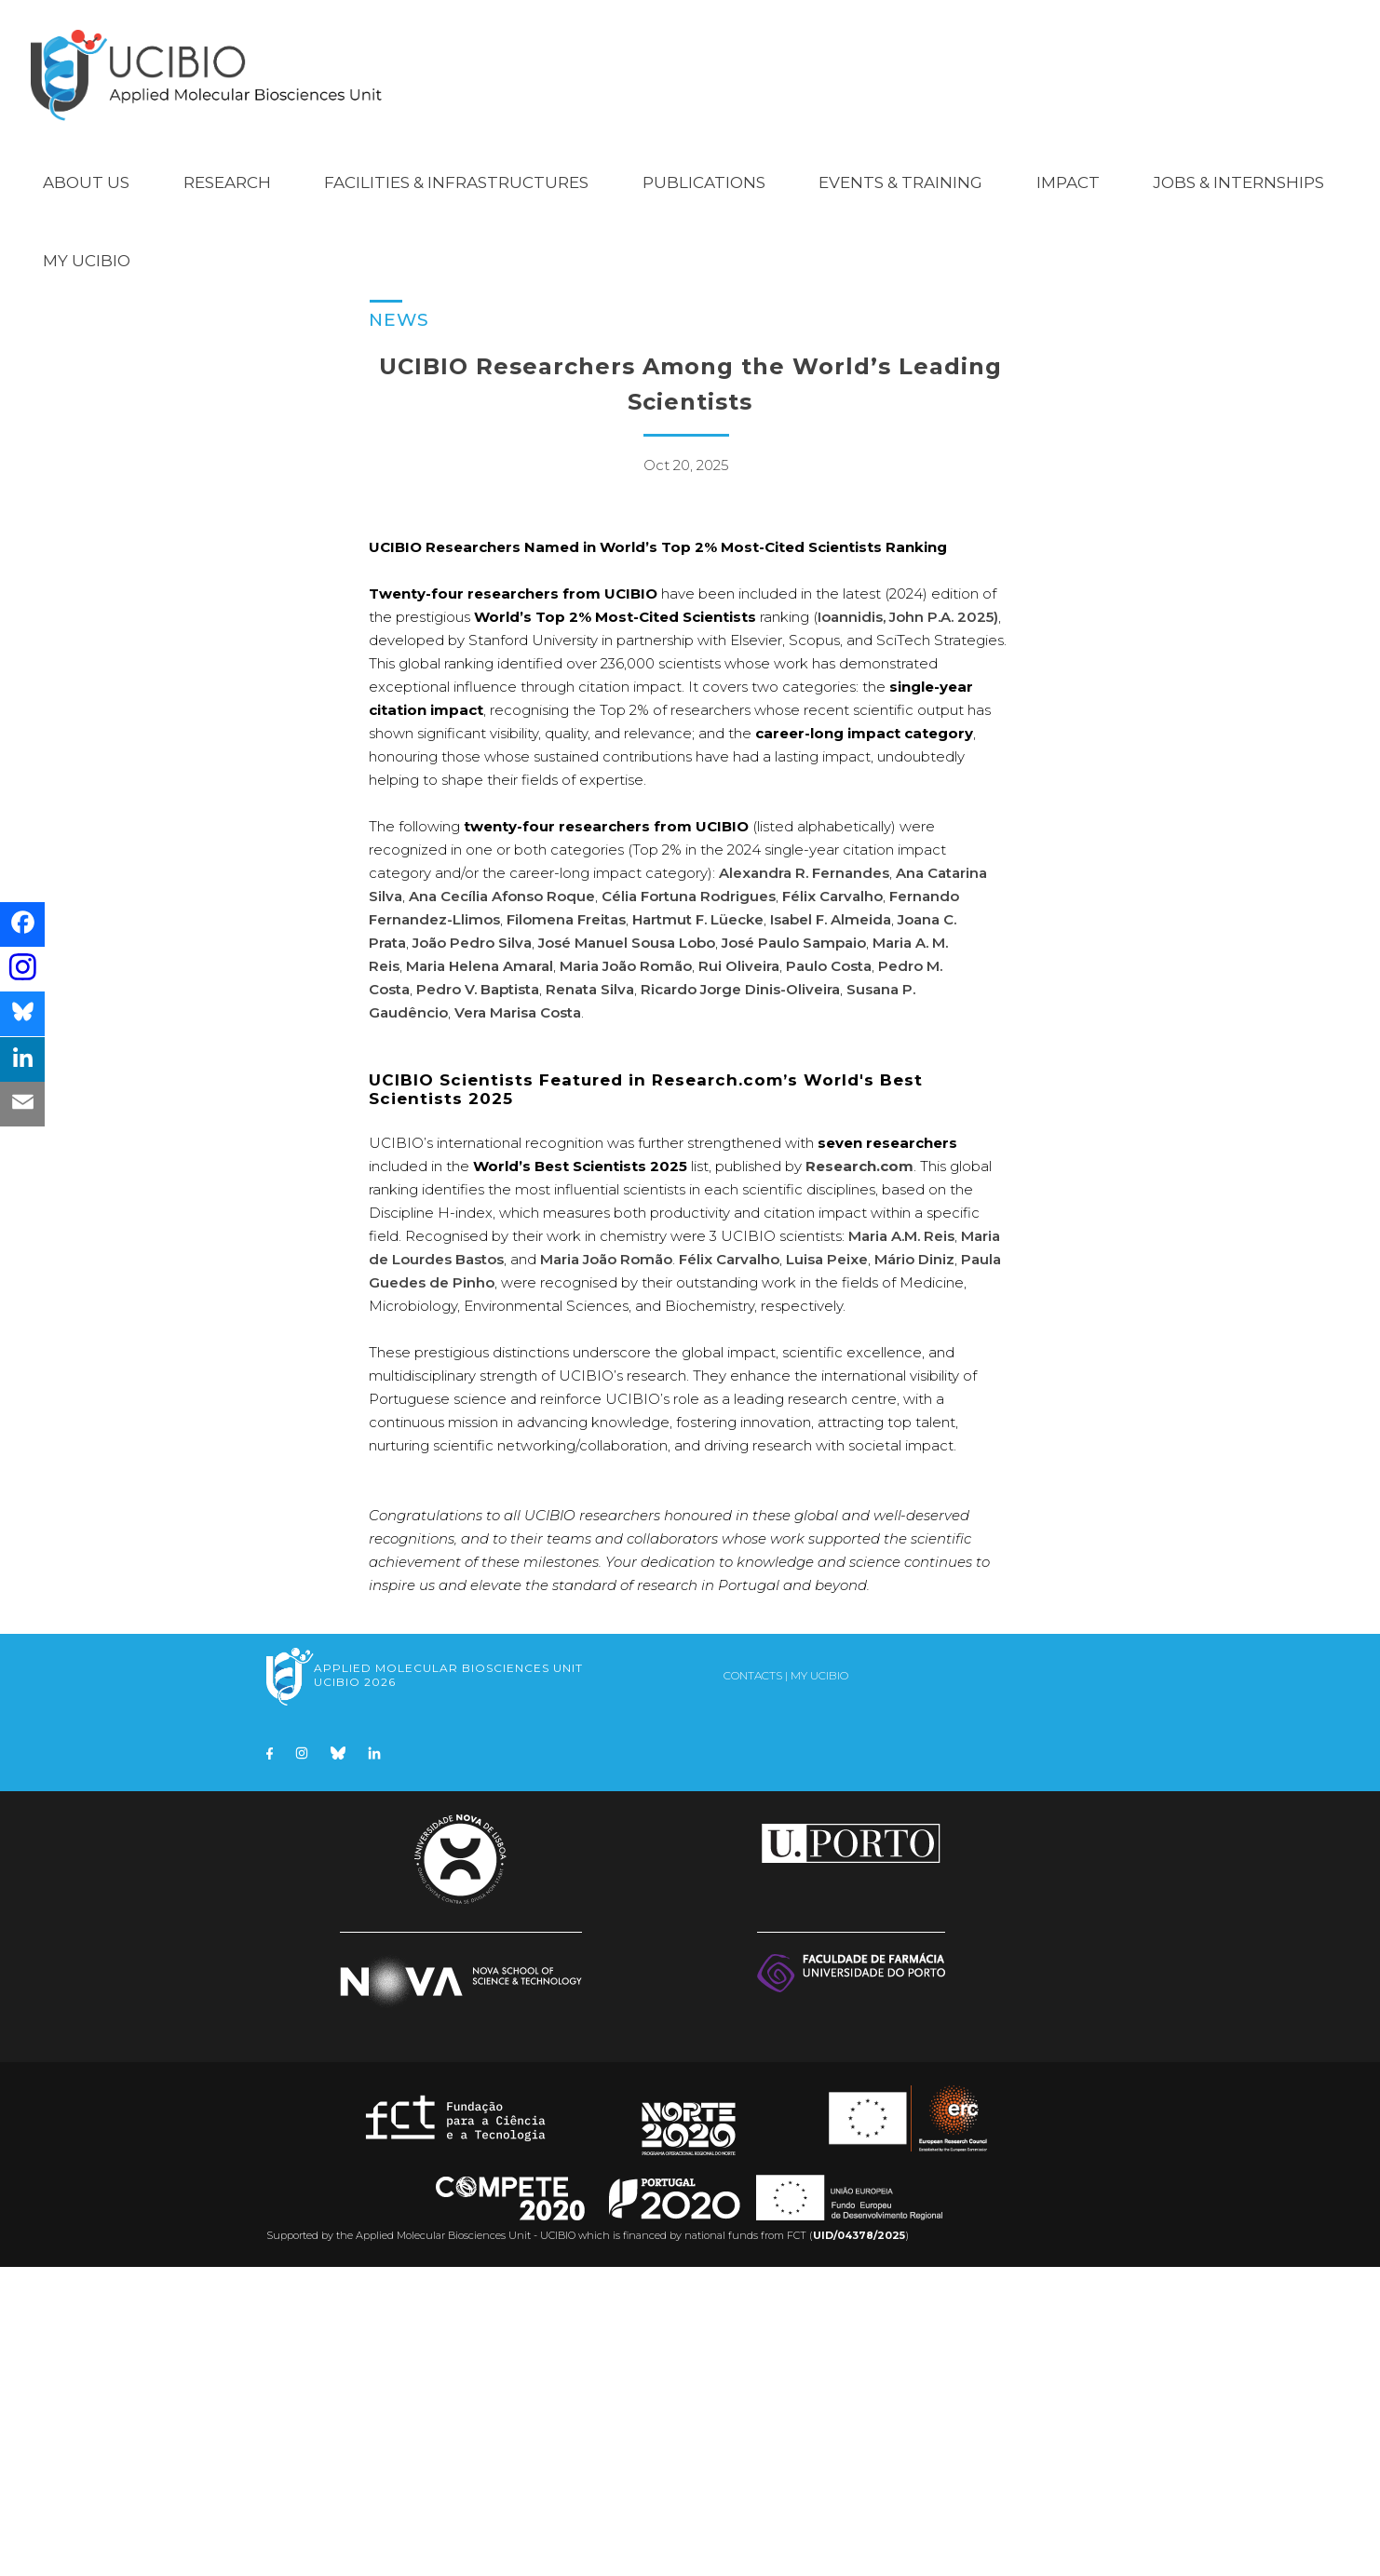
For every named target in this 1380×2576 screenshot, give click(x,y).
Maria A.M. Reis (901, 1545)
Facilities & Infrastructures (456, 160)
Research (227, 160)
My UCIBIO (86, 238)
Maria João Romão (626, 1275)
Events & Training (900, 160)
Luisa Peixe (827, 1568)
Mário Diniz (914, 1568)
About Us (86, 160)
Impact (1068, 160)
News (399, 297)
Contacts (753, 1984)
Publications (704, 160)
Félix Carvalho (729, 1568)
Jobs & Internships (1238, 160)
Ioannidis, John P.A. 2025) (908, 926)
